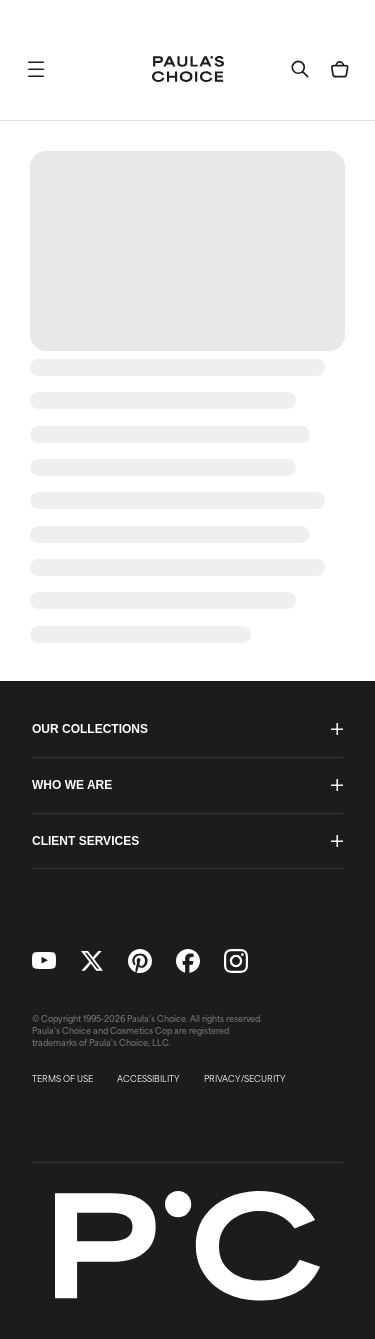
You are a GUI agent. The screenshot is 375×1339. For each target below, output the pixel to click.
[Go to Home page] (188, 69)
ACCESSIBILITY (148, 1079)
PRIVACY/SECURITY (245, 1079)
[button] (36, 69)
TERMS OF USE (62, 1079)
